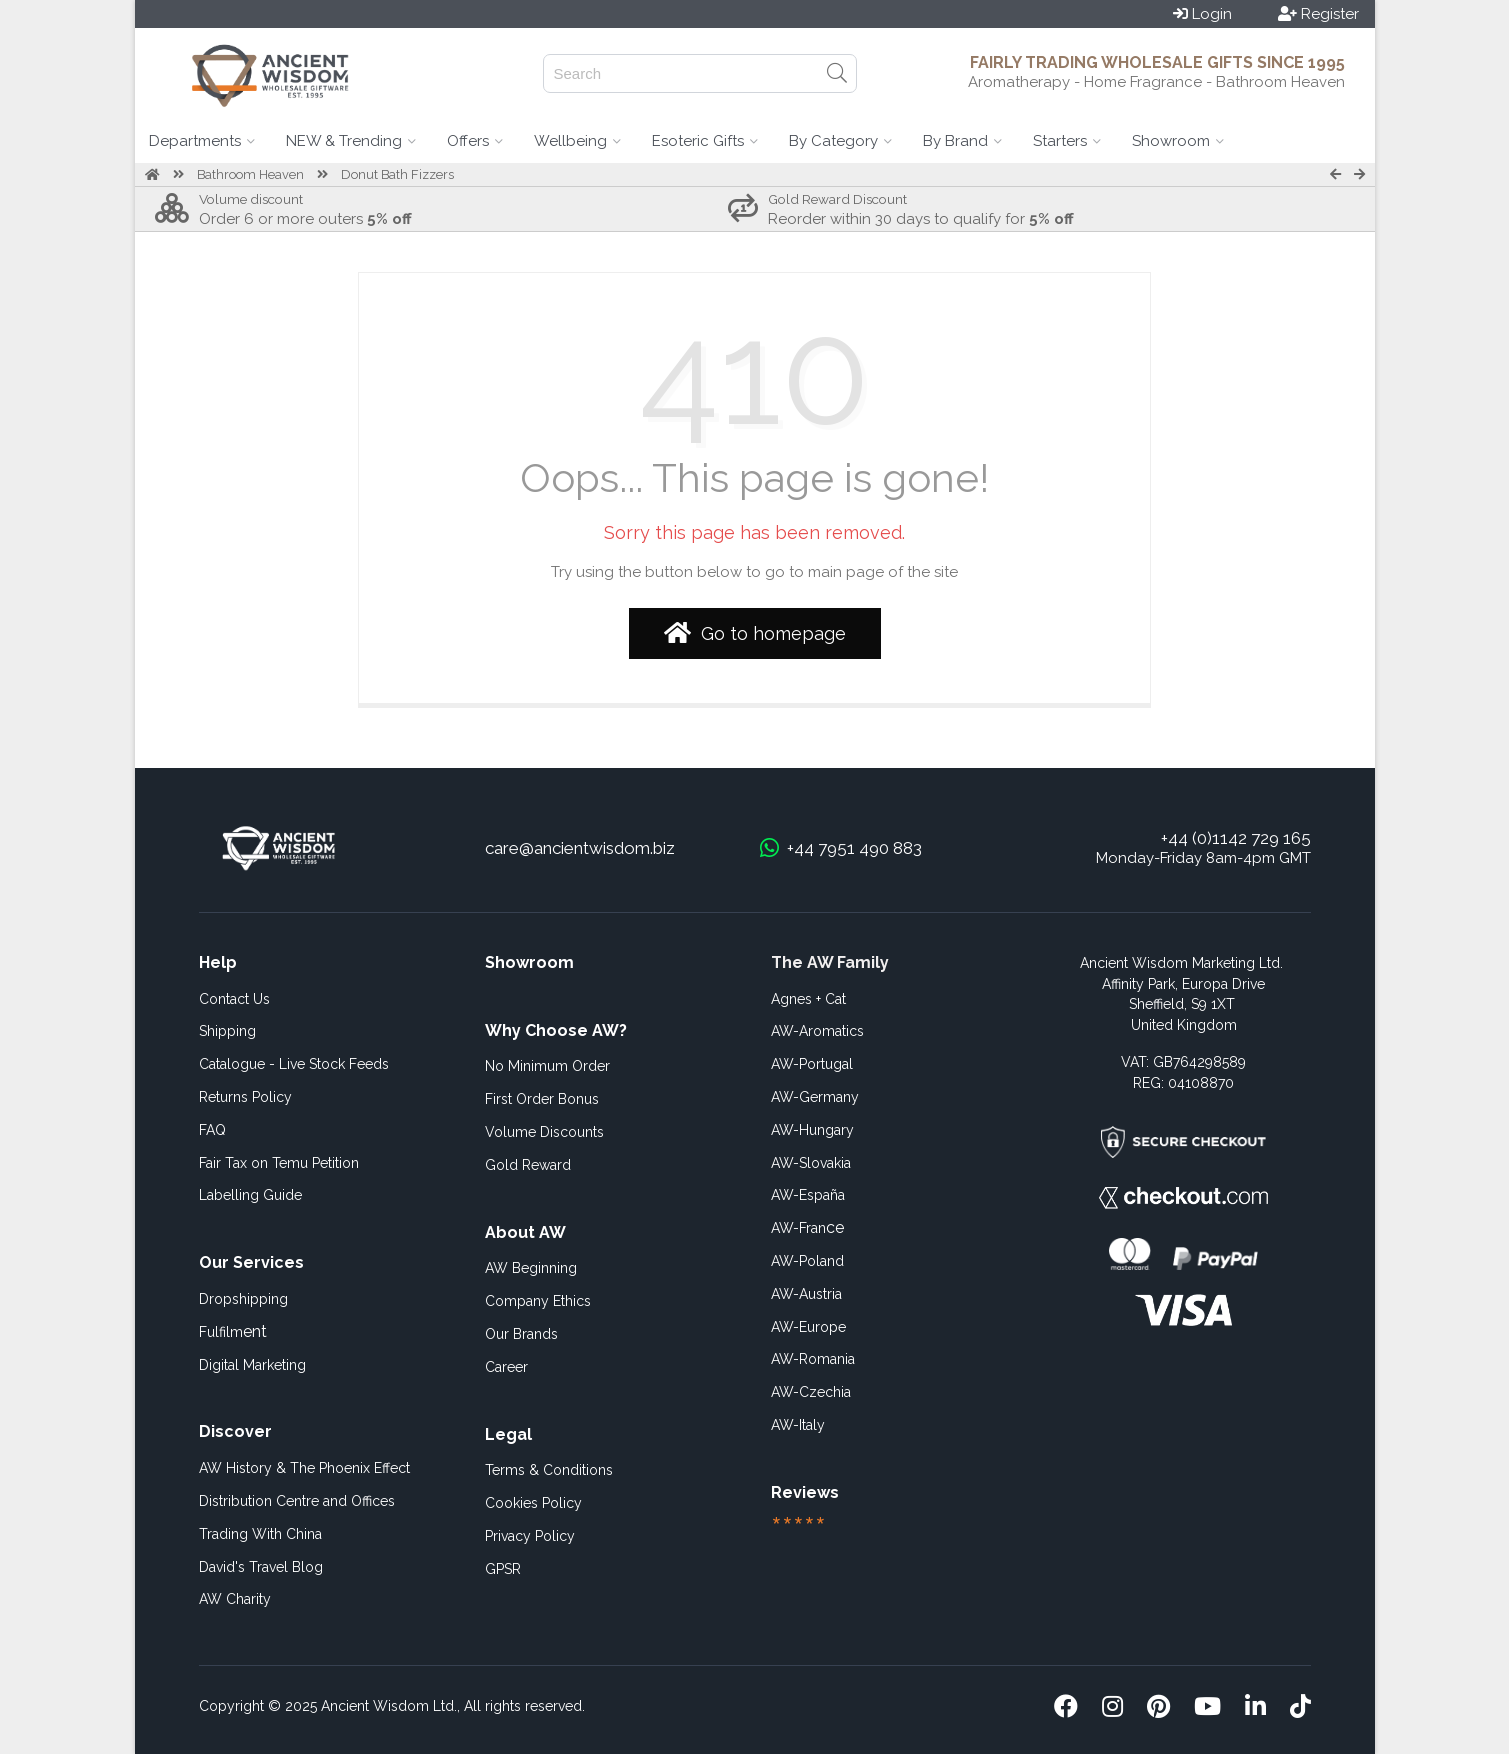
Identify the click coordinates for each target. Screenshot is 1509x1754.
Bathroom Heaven (250, 174)
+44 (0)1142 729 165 (1236, 838)
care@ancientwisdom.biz (580, 848)
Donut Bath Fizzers (397, 174)
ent (233, 1331)
